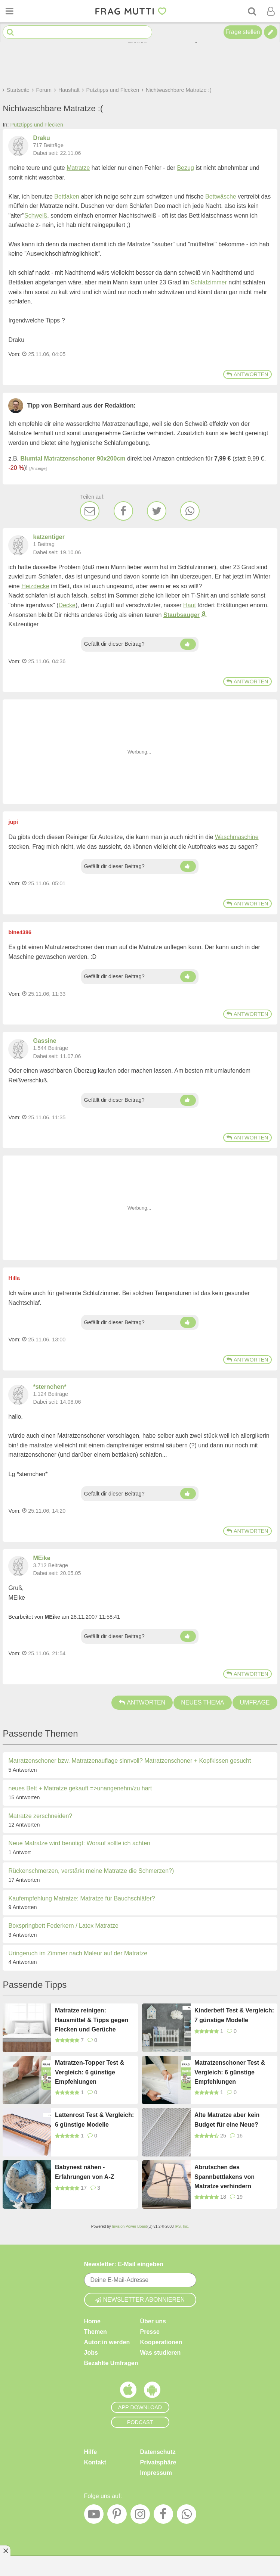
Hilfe (90, 2452)
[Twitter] (156, 511)
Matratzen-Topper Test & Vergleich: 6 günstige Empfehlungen (89, 2072)
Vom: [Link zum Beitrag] (14, 354)
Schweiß (35, 215)
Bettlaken (66, 196)
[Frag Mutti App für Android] (152, 2392)
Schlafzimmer (209, 282)
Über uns (153, 2321)
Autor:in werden (107, 2342)
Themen (95, 2332)
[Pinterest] (117, 2515)
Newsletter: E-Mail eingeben (124, 2264)
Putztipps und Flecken (36, 125)
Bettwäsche (220, 196)
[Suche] (252, 11)
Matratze (78, 168)
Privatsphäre (158, 2462)
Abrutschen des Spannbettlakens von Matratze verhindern (224, 2176)
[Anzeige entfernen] (5, 2550)
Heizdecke (35, 586)
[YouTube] (94, 2515)
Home (92, 2321)
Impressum (156, 2473)
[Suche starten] (10, 32)
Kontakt (95, 2462)
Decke (67, 605)
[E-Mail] (89, 511)
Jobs (91, 2352)
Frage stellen (242, 32)
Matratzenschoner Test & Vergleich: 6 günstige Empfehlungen (229, 2072)
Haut (189, 605)
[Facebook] (123, 511)
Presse (150, 2332)
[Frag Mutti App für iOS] (128, 2392)
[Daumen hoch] (188, 644)
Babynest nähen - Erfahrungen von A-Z (84, 2172)
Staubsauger (181, 615)
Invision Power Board (129, 2226)
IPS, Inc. (182, 2226)
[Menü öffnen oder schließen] (9, 11)
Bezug (185, 168)
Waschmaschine (237, 837)
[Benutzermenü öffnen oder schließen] (270, 11)
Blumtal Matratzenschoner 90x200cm (73, 458)
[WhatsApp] (190, 511)
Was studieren (160, 2352)
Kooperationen (161, 2342)
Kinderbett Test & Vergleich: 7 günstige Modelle (234, 2015)
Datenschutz (158, 2452)
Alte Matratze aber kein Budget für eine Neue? (226, 2120)
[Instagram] (140, 2515)
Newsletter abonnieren (140, 2299)
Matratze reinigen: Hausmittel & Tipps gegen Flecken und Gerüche (91, 2020)
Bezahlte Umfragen (111, 2363)
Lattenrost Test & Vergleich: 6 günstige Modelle (94, 2120)
